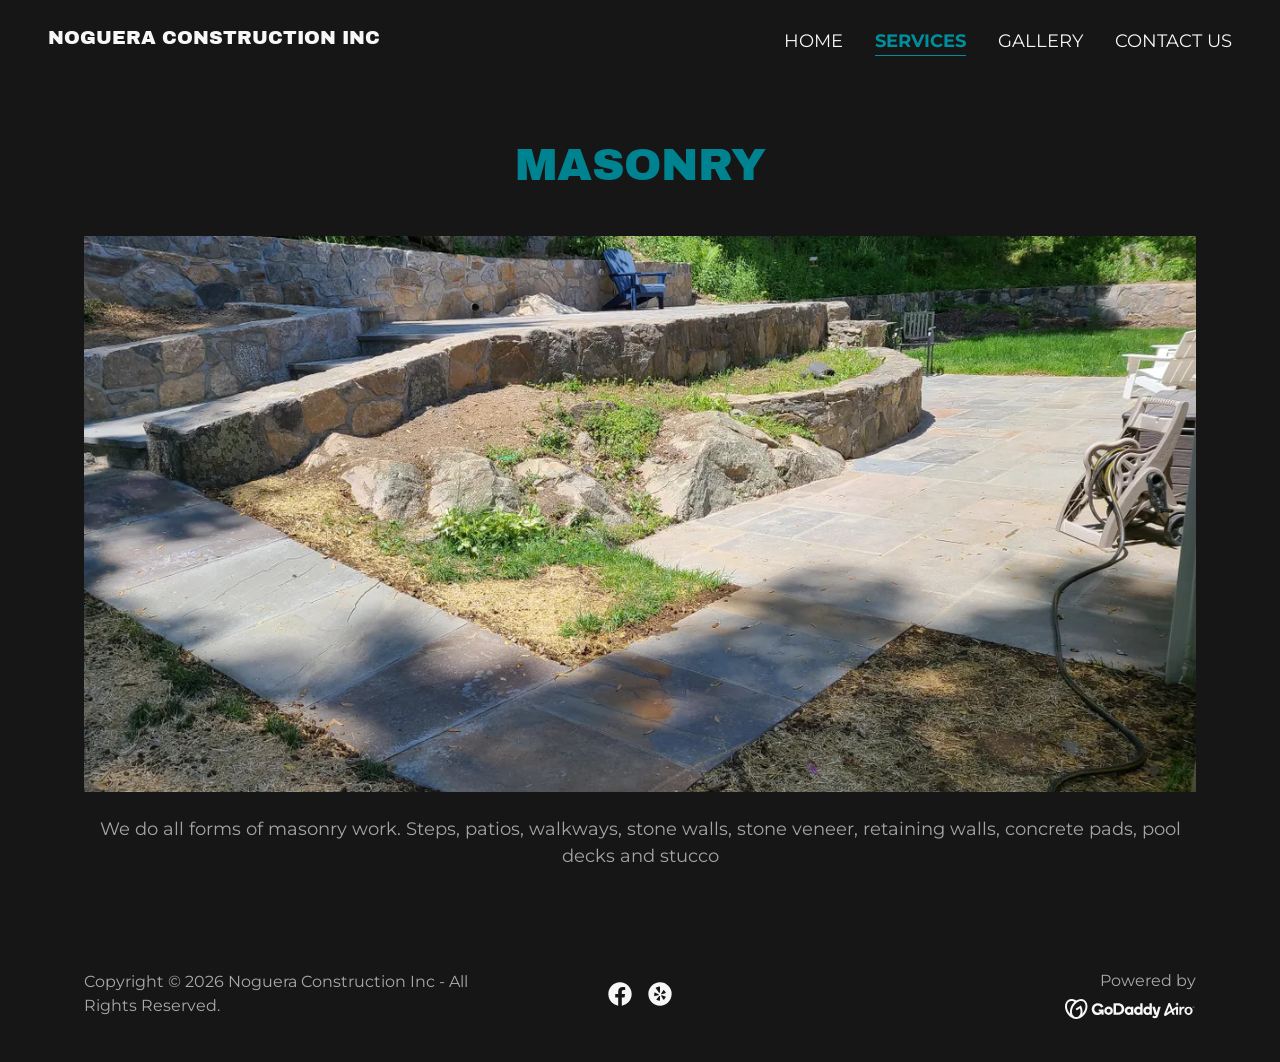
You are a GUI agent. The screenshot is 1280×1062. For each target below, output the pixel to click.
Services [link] (920, 41)
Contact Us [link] (1173, 41)
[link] (214, 38)
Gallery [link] (1040, 41)
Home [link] (813, 41)
